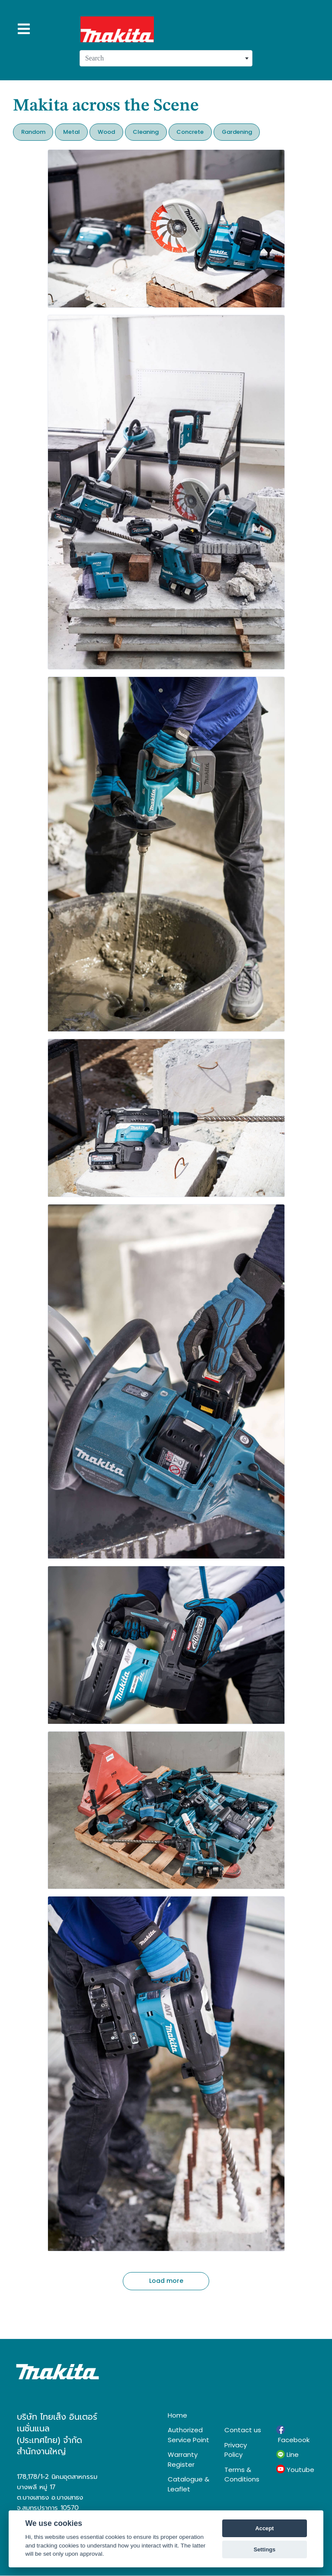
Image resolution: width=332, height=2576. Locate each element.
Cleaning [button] (146, 132)
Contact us (242, 2429)
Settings (264, 2549)
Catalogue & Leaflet (188, 2484)
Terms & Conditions (241, 2474)
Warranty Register (183, 2459)
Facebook (293, 2434)
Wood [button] (106, 132)
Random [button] (33, 132)
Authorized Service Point (188, 2434)
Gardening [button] (237, 132)
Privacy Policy (235, 2449)
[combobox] (166, 58)
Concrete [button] (190, 132)
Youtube (295, 2469)
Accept (264, 2528)
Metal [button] (71, 132)
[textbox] (166, 58)
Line (287, 2454)
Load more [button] (166, 2280)
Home (177, 2415)
